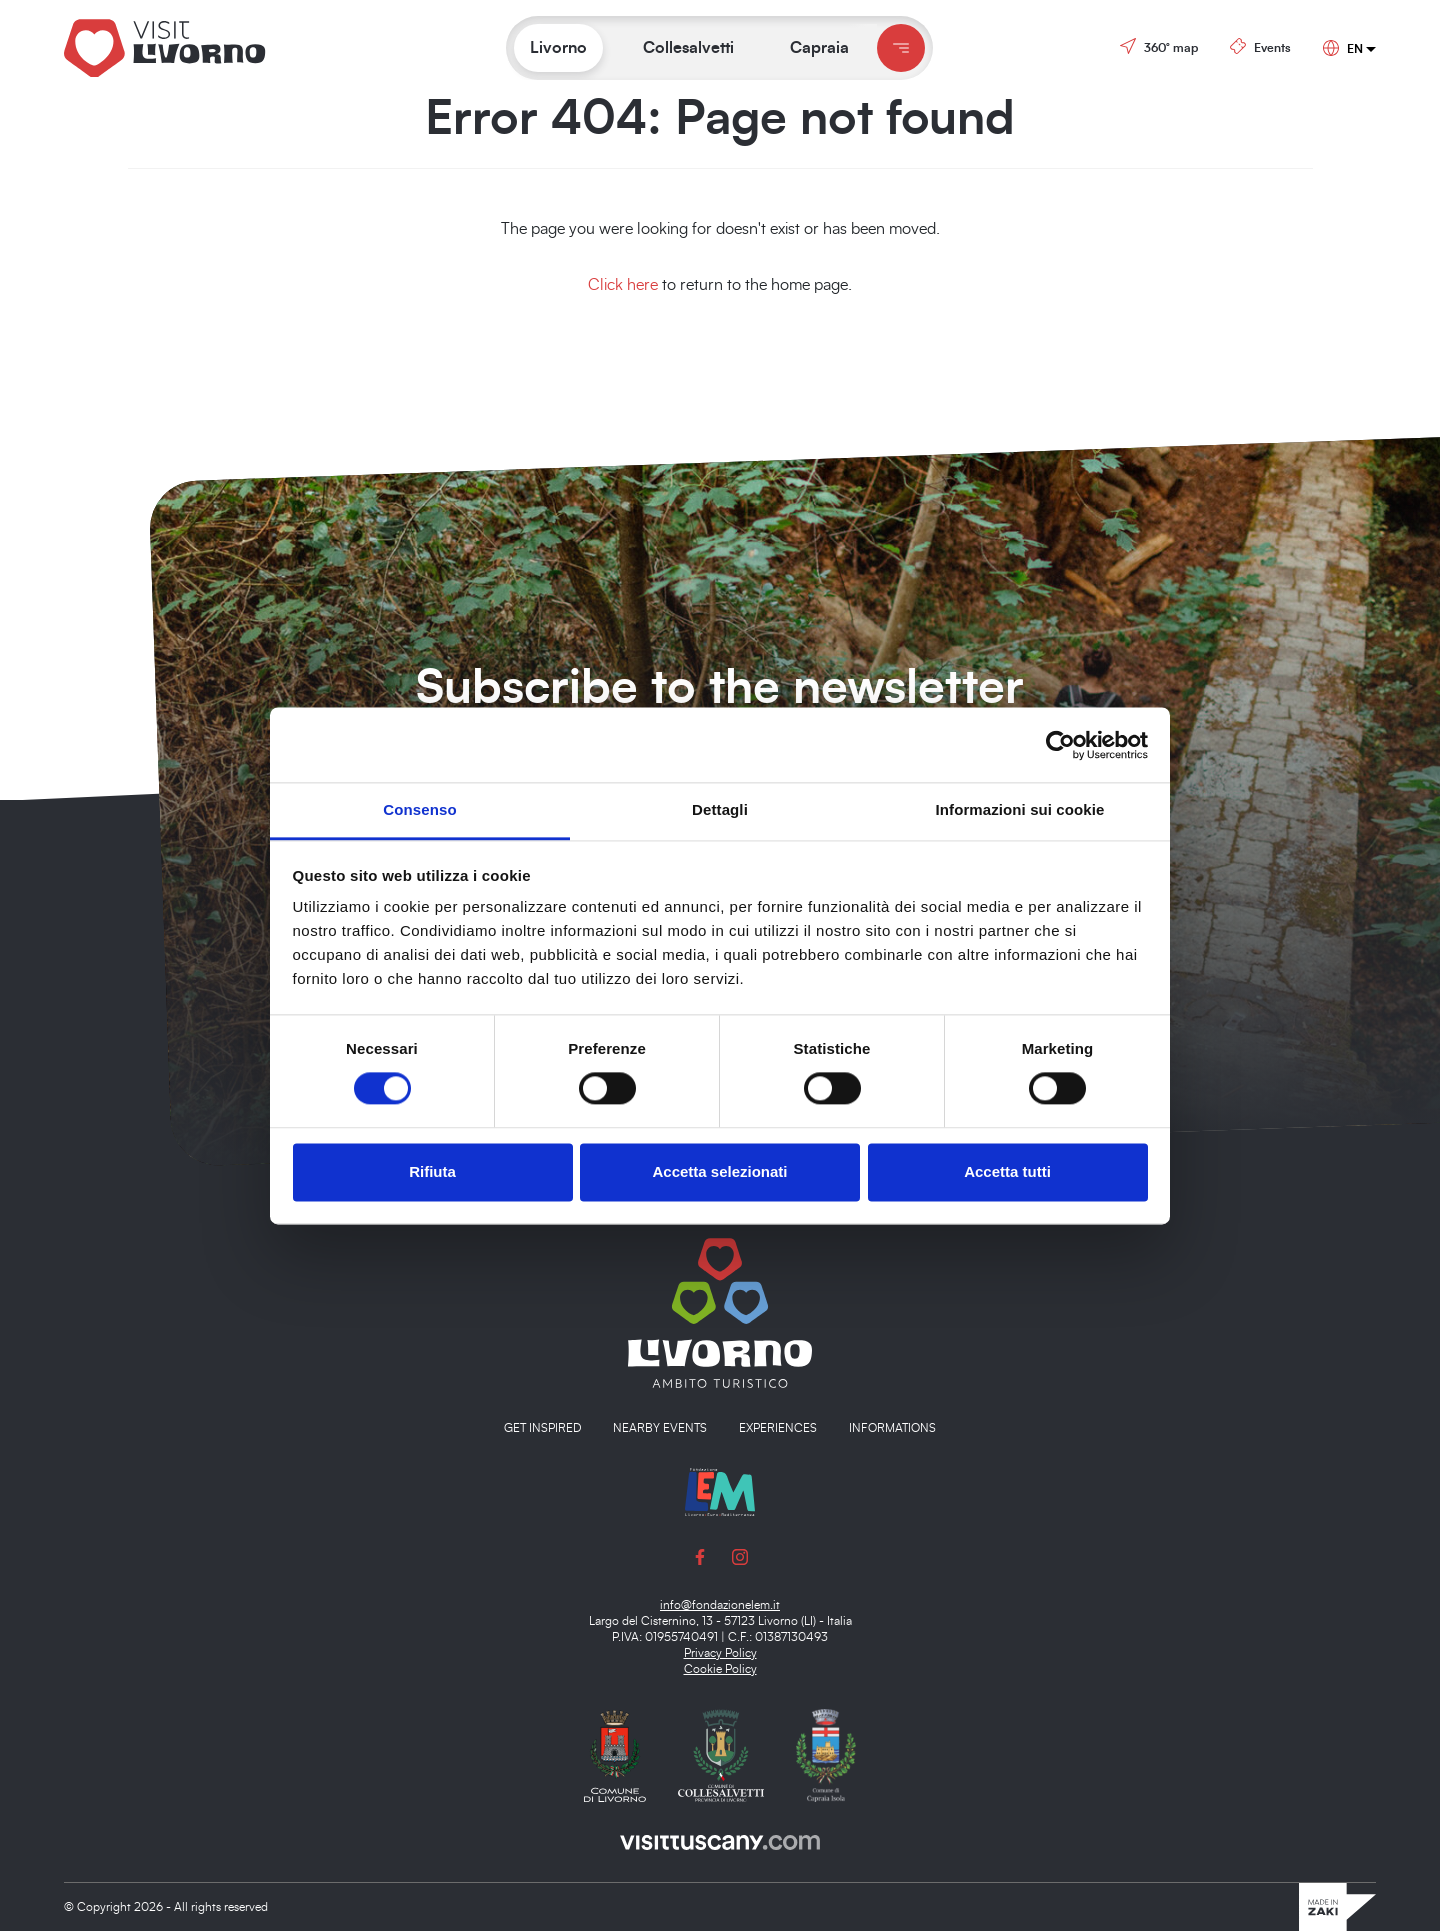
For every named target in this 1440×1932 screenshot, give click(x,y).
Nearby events (660, 1429)
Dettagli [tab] (720, 809)
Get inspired (542, 1429)
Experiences (778, 1429)
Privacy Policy (720, 1654)
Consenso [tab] (419, 809)
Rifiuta (432, 1171)
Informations (892, 1429)
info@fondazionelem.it (720, 1606)
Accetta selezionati (719, 1171)
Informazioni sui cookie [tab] (1020, 809)
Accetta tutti (1007, 1171)
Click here (623, 285)
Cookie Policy (720, 1670)
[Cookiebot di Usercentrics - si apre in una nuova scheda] (1060, 745)
